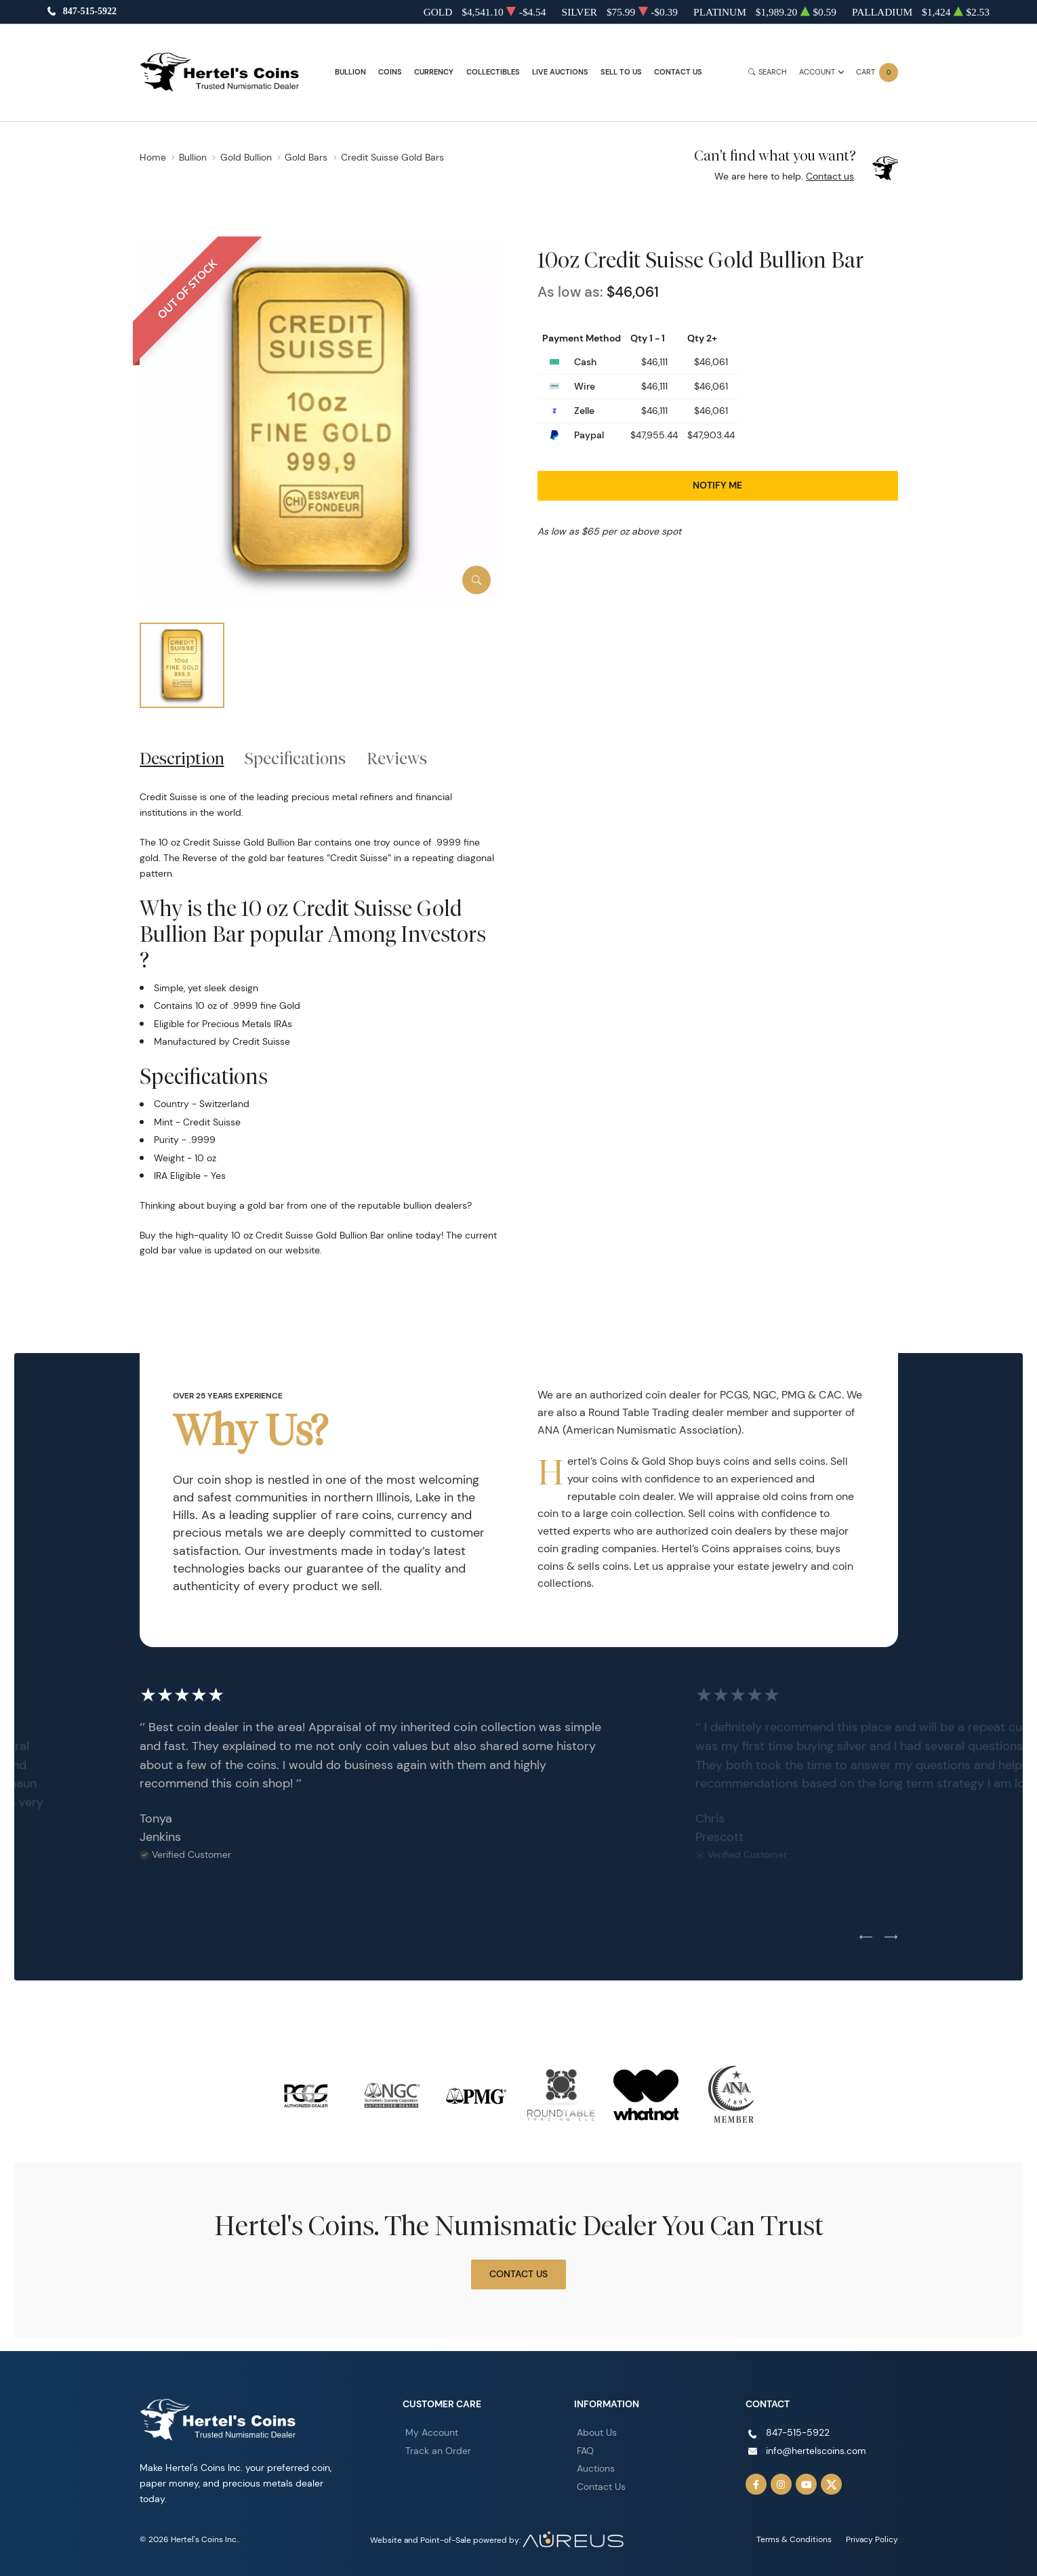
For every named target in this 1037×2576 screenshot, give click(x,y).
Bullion (350, 72)
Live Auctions (560, 72)
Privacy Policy (872, 2539)
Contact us (830, 176)
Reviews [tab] (397, 758)
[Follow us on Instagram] (781, 2484)
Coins (390, 72)
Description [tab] (182, 758)
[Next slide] (890, 1937)
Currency (433, 72)
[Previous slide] (865, 1937)
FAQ (585, 2451)
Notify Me (717, 485)
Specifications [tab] (295, 758)
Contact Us (678, 72)
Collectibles (493, 72)
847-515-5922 (90, 12)
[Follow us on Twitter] (831, 2484)
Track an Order (438, 2451)
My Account (431, 2432)
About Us (597, 2432)
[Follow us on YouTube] (806, 2484)
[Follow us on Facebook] (756, 2484)
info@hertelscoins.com (816, 2451)
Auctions (596, 2468)
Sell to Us (621, 72)
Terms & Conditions (794, 2539)
